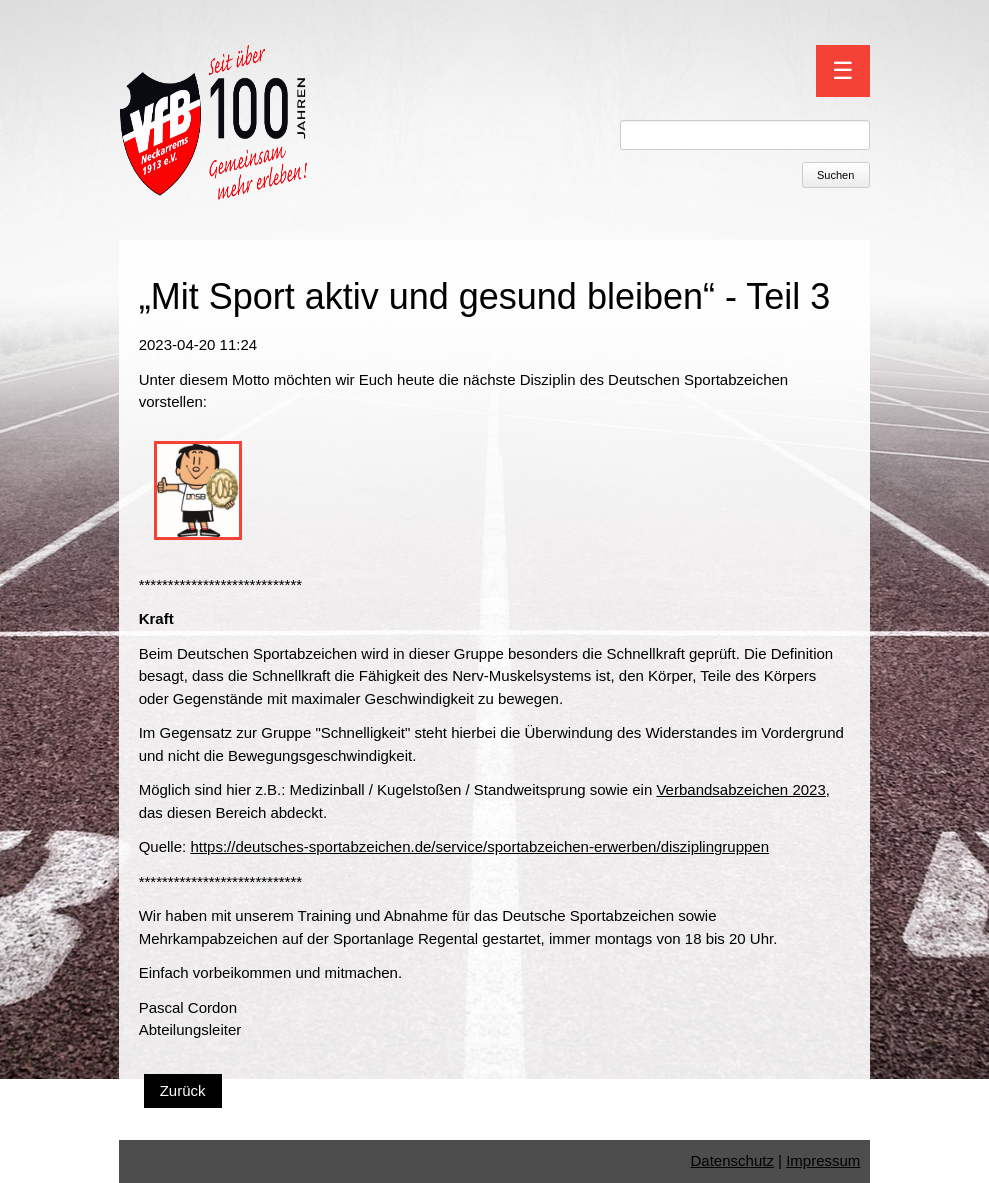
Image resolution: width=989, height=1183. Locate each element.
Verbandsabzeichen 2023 (740, 789)
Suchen (835, 175)
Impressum (823, 1160)
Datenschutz (732, 1160)
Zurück (183, 1090)
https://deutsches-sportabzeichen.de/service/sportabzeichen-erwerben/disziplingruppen (479, 846)
